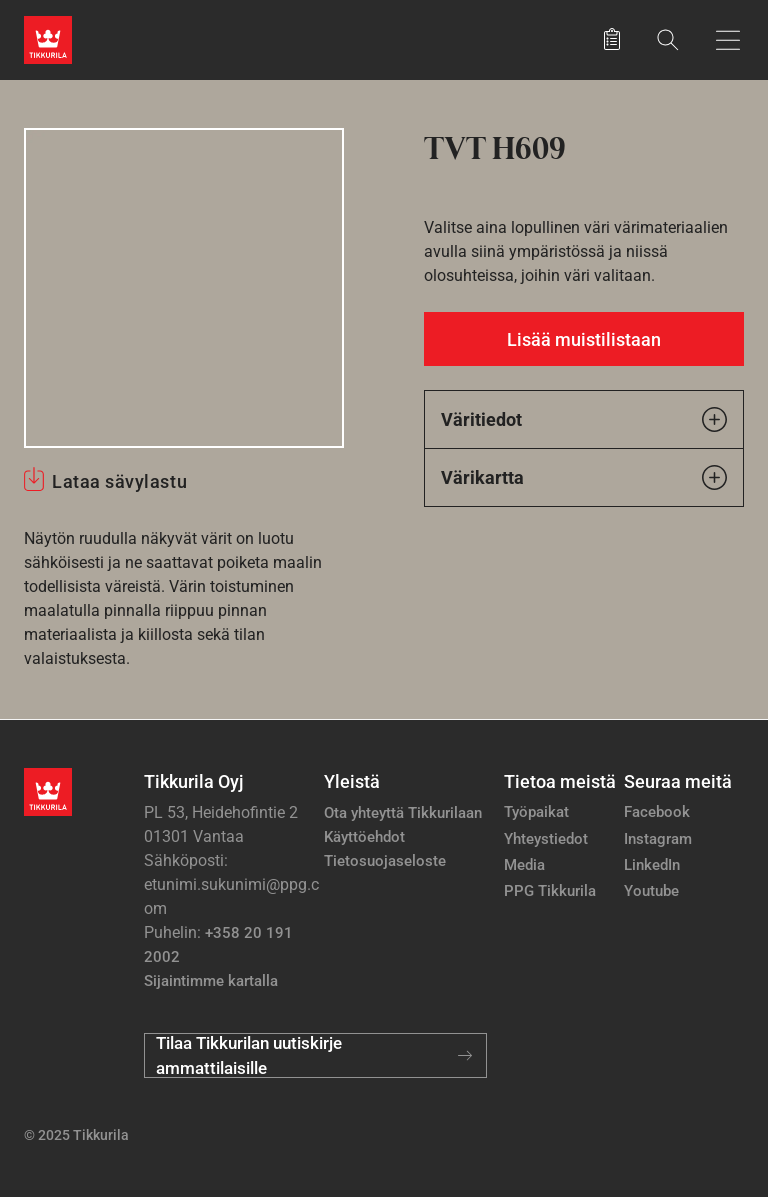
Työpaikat (536, 812)
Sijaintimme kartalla (211, 981)
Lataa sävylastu (119, 481)
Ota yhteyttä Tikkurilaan (403, 813)
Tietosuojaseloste (385, 861)
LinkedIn (652, 865)
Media (524, 865)
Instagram (658, 839)
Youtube (651, 891)
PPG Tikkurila (550, 891)
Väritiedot (584, 419)
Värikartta (584, 477)
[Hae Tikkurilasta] (668, 39)
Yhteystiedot (546, 839)
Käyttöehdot (364, 837)
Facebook (657, 812)
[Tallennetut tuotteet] (612, 40)
